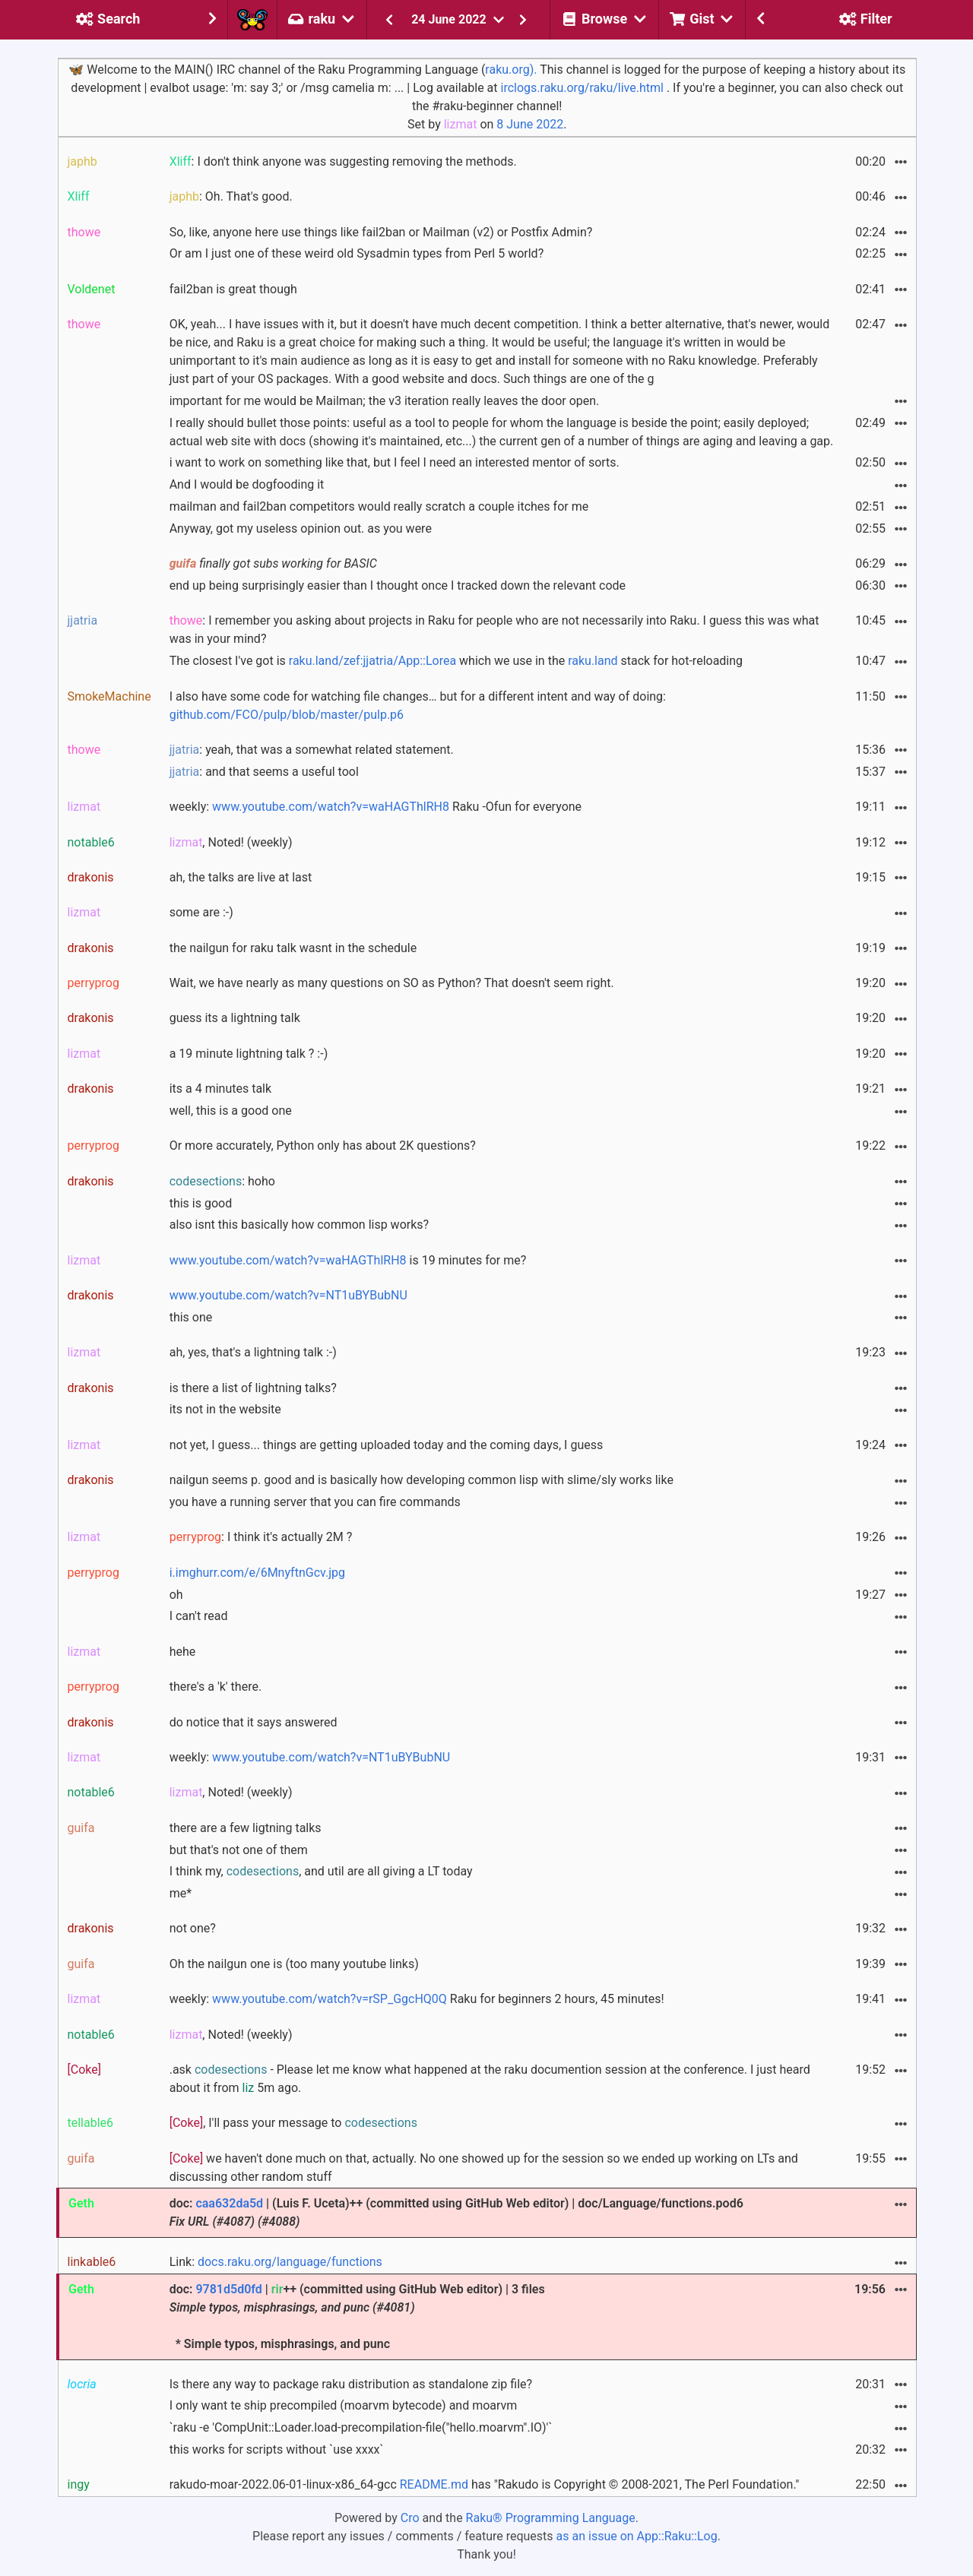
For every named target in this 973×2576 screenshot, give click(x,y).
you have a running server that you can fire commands (315, 1502)
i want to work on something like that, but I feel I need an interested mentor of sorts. (395, 462)
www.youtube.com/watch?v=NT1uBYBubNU (288, 1295)
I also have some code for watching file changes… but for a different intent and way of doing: (418, 705)
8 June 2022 (529, 124)
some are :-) (201, 912)
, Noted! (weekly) (231, 842)
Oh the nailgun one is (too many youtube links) (294, 1964)
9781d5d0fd (228, 2289)
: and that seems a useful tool (264, 771)
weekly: (310, 1757)
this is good (201, 1203)
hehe (183, 1651)
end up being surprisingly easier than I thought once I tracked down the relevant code (398, 585)
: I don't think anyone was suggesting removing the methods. (343, 161)
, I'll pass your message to (293, 2123)
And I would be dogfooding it (247, 484)
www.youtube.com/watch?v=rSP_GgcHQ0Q (329, 1999)
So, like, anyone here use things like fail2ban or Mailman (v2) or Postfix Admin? (381, 232)
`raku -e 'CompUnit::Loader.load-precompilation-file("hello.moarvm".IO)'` (361, 2427)
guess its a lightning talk (235, 1018)
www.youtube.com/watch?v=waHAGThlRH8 (330, 806)
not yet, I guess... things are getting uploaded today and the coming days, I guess (387, 1445)
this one (191, 1317)
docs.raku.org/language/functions (290, 2262)
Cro (410, 2518)
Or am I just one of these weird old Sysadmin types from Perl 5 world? (357, 253)
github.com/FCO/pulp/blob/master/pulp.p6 (287, 714)
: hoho (222, 1181)
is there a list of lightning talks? (253, 1388)
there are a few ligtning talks (246, 1828)
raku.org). (511, 69)
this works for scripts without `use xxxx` (277, 2449)
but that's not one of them (239, 1850)
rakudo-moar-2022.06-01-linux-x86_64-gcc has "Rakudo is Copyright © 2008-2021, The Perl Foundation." (485, 2484)
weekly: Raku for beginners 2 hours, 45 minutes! (417, 1999)
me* (181, 1893)
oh (176, 1594)
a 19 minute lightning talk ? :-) (249, 1053)
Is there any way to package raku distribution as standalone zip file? (351, 2384)
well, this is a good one (231, 1110)
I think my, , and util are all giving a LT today (321, 1871)
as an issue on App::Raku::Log (637, 2536)
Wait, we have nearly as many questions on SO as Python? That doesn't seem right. (392, 983)
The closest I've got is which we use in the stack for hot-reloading (456, 660)
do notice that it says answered (254, 1722)
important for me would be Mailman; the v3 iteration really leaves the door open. (385, 401)
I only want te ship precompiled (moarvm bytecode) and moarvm (344, 2405)
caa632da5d (229, 2203)
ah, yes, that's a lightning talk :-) (253, 1352)
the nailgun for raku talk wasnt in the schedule (293, 948)
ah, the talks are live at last (241, 877)
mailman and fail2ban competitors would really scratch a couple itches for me (379, 506)
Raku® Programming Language (550, 2518)
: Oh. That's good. (231, 196)
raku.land (592, 660)
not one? (193, 1928)
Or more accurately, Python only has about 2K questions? (323, 1145)
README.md (434, 2484)
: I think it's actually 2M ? (261, 1537)
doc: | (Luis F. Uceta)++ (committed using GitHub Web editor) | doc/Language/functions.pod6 (456, 2212)
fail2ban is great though (233, 289)
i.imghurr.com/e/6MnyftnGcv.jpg (257, 1572)
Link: (276, 2262)
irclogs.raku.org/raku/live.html (582, 88)
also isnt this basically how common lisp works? (299, 1224)
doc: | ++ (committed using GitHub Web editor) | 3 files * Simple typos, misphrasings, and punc (357, 2316)
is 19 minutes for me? (348, 1260)
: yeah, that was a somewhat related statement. (312, 749)
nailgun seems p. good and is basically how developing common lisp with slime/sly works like (421, 1480)
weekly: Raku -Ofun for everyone (376, 806)
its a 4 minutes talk (220, 1088)
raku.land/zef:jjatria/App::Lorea (372, 660)
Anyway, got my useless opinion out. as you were (301, 528)
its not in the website (225, 1409)
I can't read (199, 1616)
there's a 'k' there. (215, 1686)
